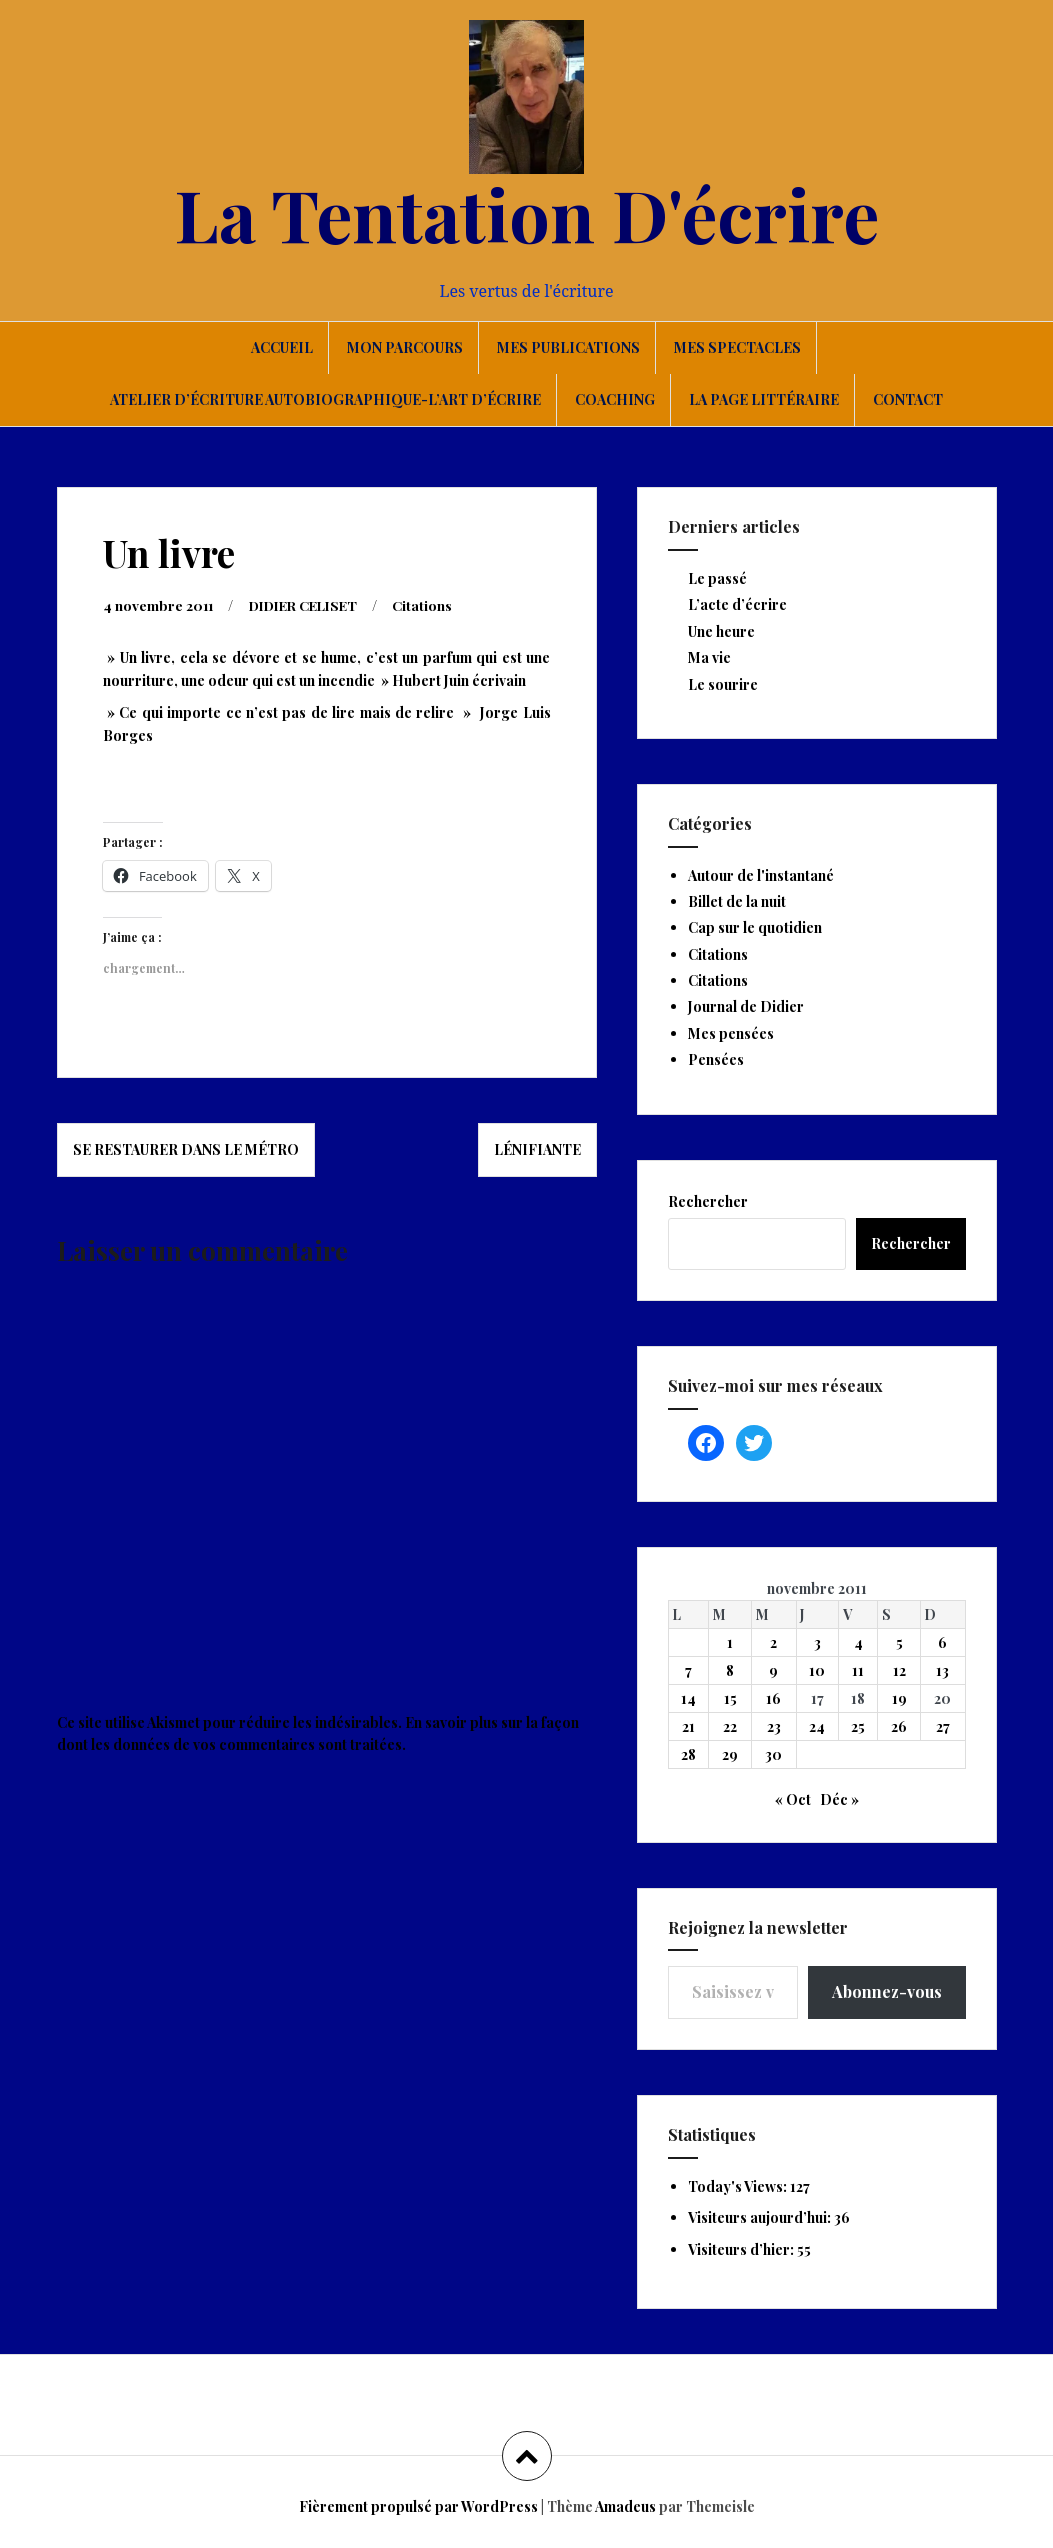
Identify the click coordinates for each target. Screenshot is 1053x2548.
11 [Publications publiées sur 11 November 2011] (858, 1670)
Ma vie (709, 657)
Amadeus (625, 2506)
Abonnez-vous (887, 1991)
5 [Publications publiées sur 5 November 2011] (899, 1642)
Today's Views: (739, 2186)
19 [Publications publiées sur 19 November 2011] (899, 1698)
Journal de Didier (746, 1006)
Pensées (716, 1059)
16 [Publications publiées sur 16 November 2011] (773, 1698)
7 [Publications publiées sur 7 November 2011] (688, 1670)
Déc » (839, 1799)
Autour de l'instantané (761, 875)
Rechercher (708, 1201)
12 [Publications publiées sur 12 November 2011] (899, 1670)
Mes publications (568, 347)
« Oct (793, 1799)
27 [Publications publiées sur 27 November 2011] (943, 1726)
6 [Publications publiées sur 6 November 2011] (942, 1642)
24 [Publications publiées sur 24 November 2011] (817, 1726)
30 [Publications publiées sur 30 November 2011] (773, 1754)
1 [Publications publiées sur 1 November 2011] (730, 1642)
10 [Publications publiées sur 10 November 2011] (817, 1670)
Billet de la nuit (737, 901)
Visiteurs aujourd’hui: (761, 2217)
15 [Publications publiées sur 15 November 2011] (730, 1698)
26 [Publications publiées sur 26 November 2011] (899, 1726)
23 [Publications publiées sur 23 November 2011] (774, 1726)
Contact (908, 399)
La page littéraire (764, 399)
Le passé (717, 578)
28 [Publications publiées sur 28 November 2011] (688, 1754)
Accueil (282, 347)
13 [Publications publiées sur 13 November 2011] (942, 1670)
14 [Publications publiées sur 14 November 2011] (688, 1698)
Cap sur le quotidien (755, 927)
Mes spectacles (737, 347)
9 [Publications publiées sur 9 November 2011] (773, 1670)
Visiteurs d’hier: (742, 2249)
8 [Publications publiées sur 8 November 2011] (730, 1670)
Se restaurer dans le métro (186, 1148)
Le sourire (723, 684)
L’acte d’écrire (737, 604)
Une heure (721, 631)
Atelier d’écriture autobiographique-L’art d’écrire (325, 399)
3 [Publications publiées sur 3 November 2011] (817, 1642)
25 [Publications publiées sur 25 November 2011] (858, 1726)
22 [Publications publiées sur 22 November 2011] (730, 1726)
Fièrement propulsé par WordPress (418, 2506)
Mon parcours (405, 347)
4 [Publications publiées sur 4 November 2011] (858, 1642)
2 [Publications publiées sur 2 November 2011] (773, 1642)
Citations (436, 604)
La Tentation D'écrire (527, 213)
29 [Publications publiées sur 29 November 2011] (730, 1754)
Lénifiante (537, 1148)
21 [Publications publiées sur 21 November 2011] (688, 1726)
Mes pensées (731, 1033)
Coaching (615, 399)
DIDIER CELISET (311, 604)
